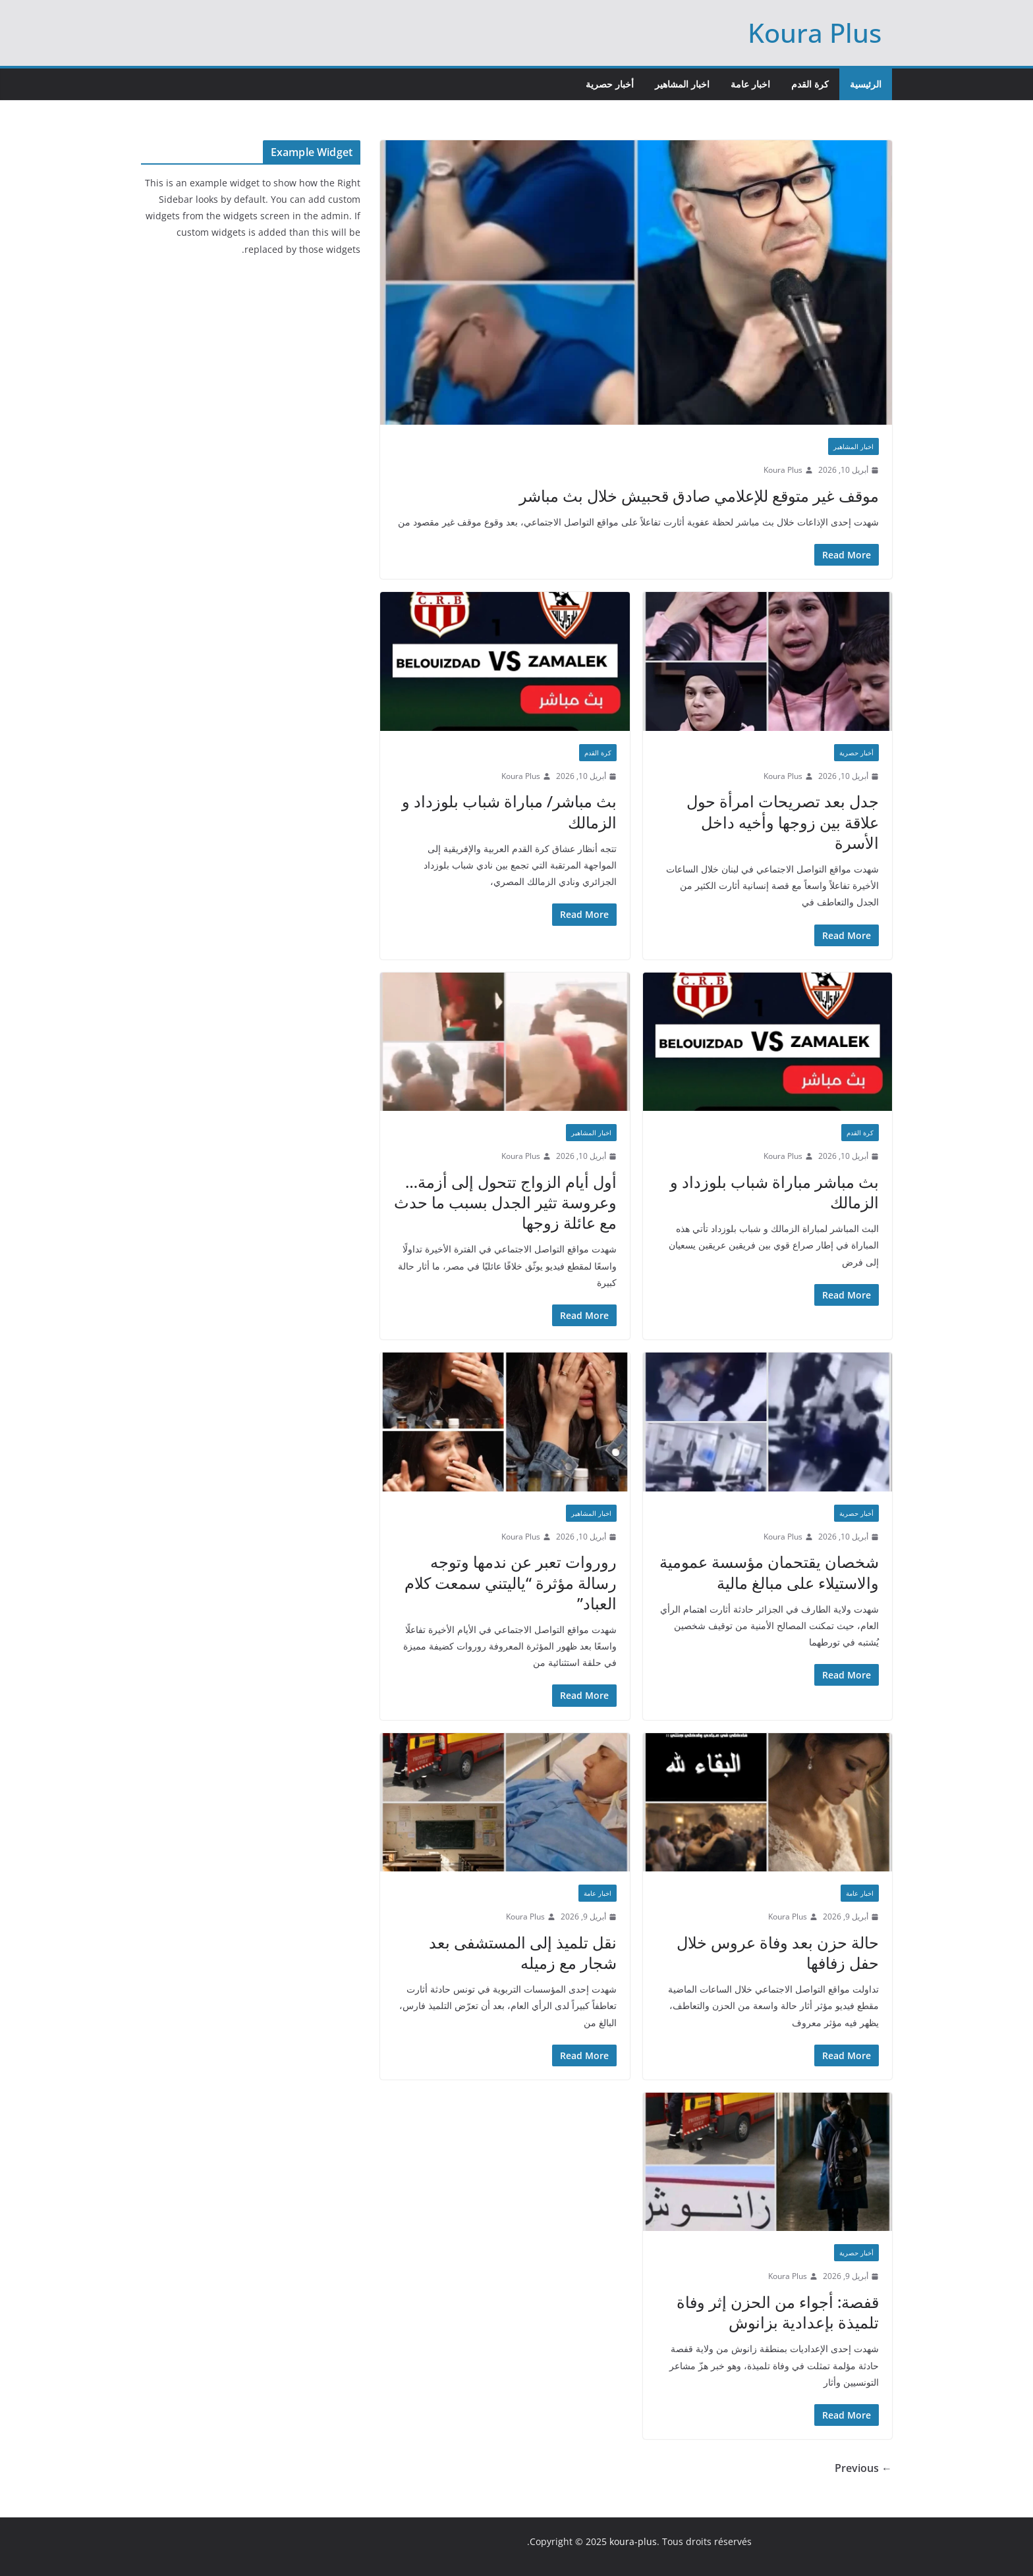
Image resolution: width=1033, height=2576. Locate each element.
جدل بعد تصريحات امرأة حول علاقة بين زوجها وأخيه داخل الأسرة (782, 821)
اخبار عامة (750, 84)
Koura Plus (814, 32)
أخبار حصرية (610, 84)
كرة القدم (810, 84)
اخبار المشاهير (682, 84)
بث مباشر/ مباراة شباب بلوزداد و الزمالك (509, 811)
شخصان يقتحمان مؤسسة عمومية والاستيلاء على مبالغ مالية (769, 1572)
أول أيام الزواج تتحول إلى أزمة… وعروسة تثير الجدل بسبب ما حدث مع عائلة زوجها (505, 1202)
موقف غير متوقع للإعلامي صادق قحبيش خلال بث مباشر (699, 495)
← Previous (863, 2468)
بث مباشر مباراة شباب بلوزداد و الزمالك (774, 1192)
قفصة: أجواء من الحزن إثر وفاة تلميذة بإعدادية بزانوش (778, 2312)
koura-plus (633, 2541)
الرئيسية (865, 84)
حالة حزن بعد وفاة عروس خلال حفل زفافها (778, 1952)
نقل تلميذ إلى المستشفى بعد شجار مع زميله (523, 1952)
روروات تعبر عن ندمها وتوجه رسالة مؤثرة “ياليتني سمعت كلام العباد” (511, 1582)
